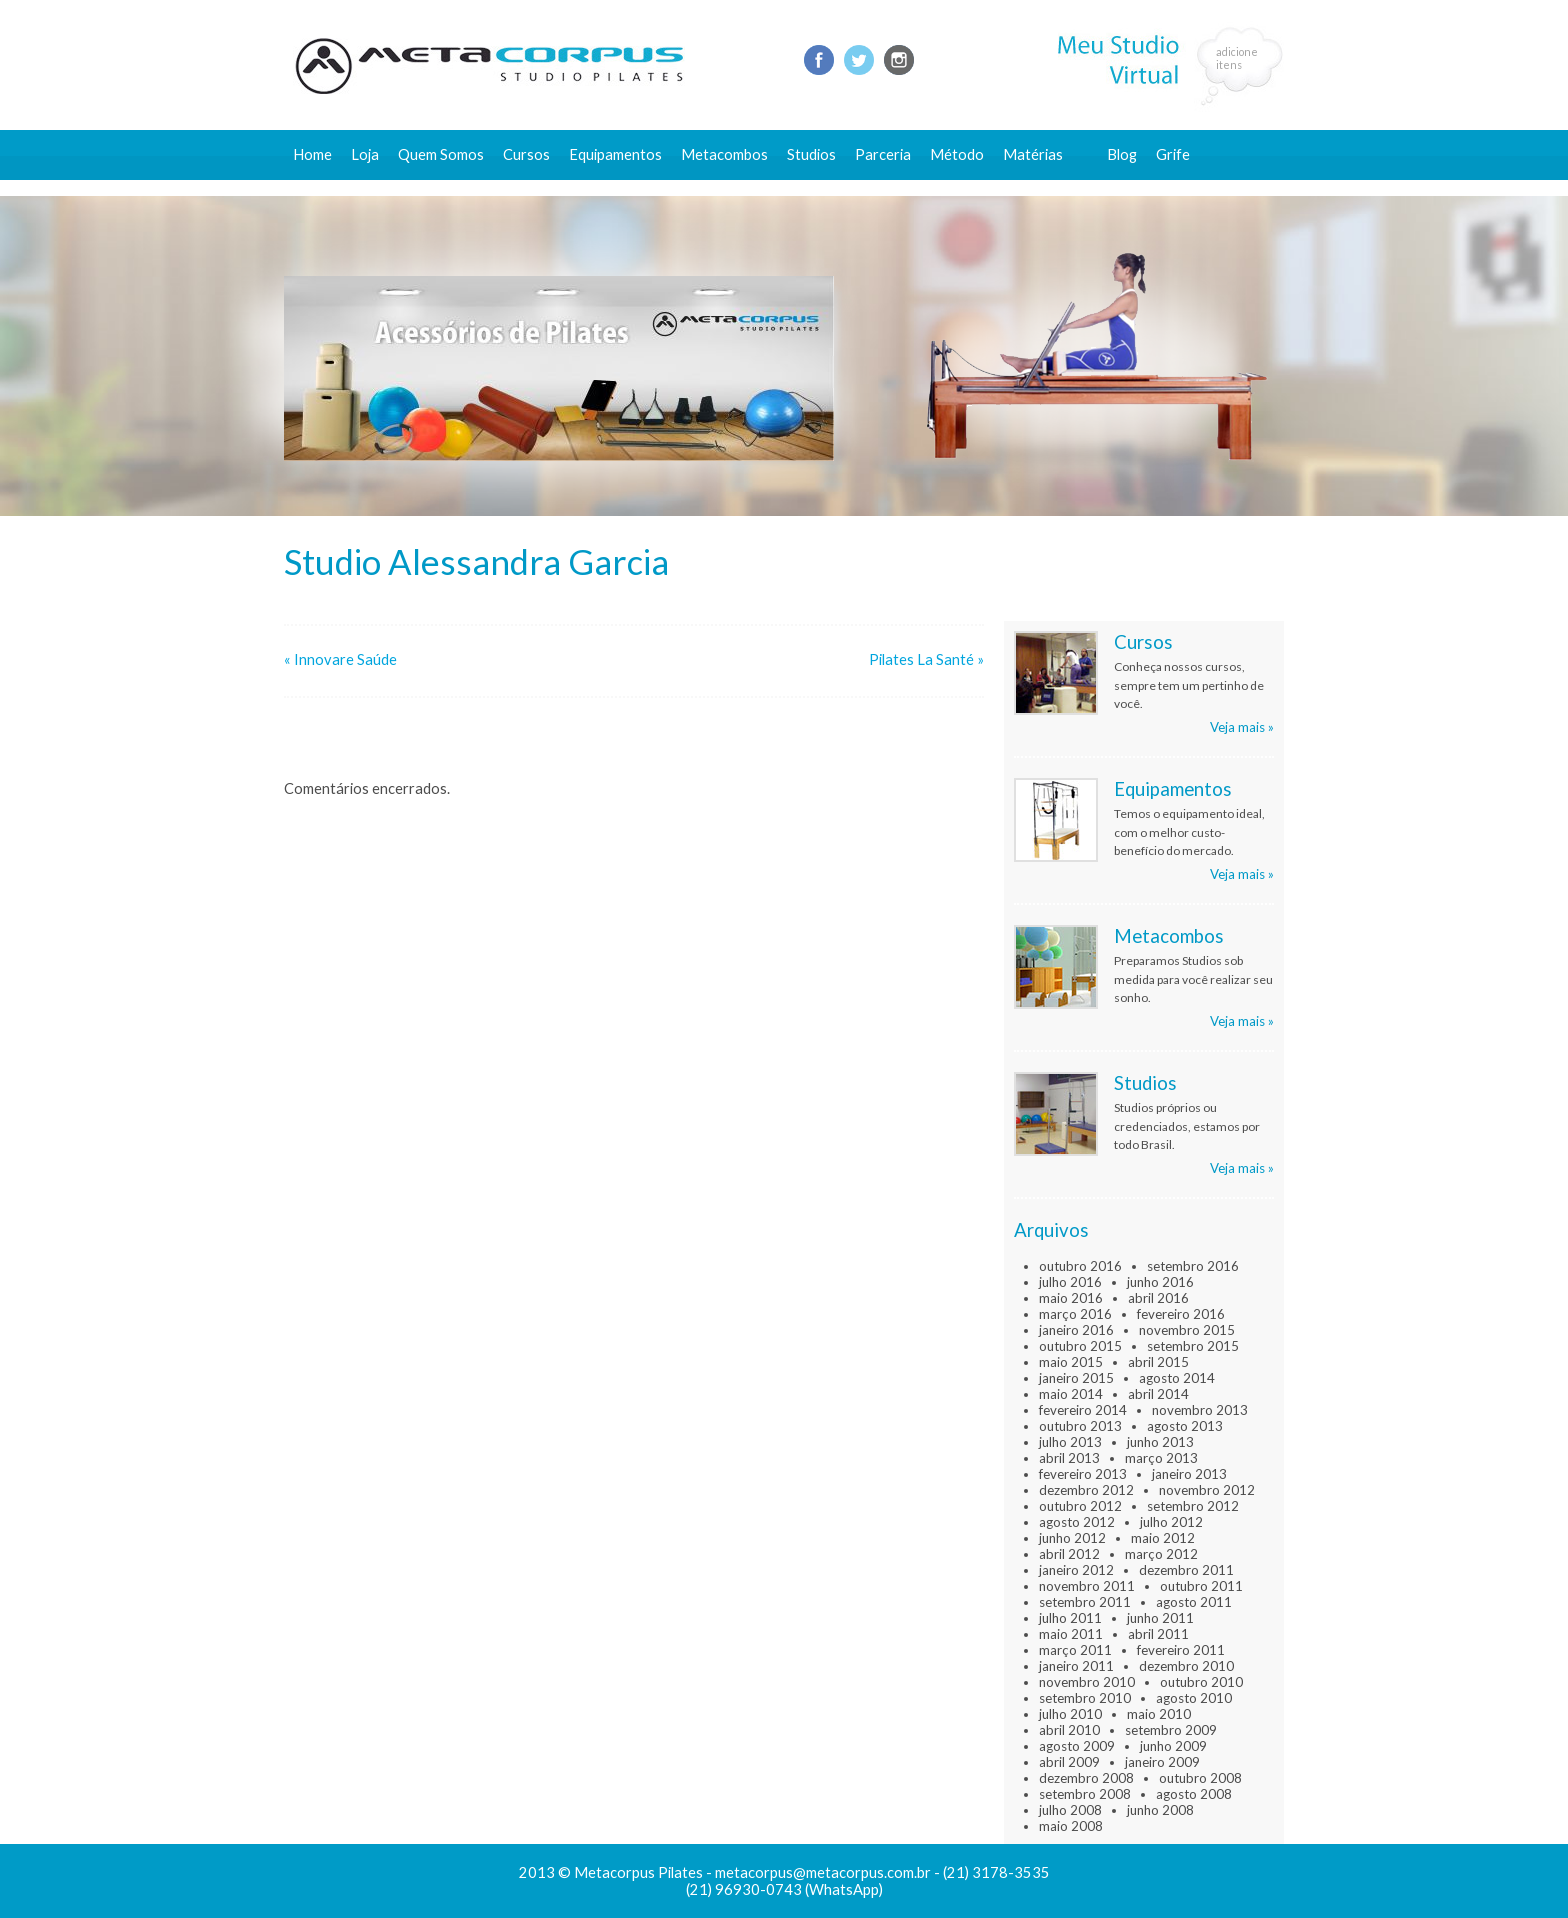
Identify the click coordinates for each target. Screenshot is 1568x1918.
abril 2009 (1069, 1762)
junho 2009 (1173, 1746)
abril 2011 (1158, 1634)
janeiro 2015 (1076, 1378)
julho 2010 (1070, 1714)
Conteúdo (1045, 187)
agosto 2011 (1194, 1602)
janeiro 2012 (1076, 1570)
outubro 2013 (1080, 1426)
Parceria (883, 154)
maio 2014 (1071, 1394)
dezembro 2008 (1086, 1778)
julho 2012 (1171, 1522)
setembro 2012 (1193, 1506)
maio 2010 (1159, 1714)
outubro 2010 (1201, 1682)
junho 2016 (1160, 1282)
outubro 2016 (1080, 1266)
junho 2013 (1160, 1442)
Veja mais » (1242, 727)
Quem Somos (441, 154)
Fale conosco (1150, 187)
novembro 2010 (1087, 1682)
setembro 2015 (1193, 1346)
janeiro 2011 (1076, 1666)
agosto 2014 (1177, 1378)
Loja (365, 154)
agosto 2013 (1185, 1426)
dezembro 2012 (1086, 1490)
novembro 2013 (1200, 1410)
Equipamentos (615, 154)
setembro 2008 (1085, 1794)
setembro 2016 (1193, 1266)
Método (957, 154)
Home (312, 154)
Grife (1173, 154)
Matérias (1033, 154)
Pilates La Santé (921, 659)
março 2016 (1075, 1314)
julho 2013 (1070, 1442)
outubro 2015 (1080, 1346)
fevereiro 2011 (1181, 1650)
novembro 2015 (1187, 1330)
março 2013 (1161, 1458)
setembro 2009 (1171, 1730)
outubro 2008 (1200, 1778)
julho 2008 (1070, 1810)
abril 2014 (1158, 1394)
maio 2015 (1071, 1362)
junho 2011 (1160, 1618)
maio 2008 (1071, 1826)
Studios (811, 154)
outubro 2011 (1201, 1586)
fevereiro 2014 (1083, 1410)
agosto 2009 (1077, 1746)
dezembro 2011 (1186, 1570)
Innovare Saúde (345, 659)
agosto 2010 (1194, 1698)
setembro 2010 (1085, 1698)
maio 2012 (1163, 1538)
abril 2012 (1069, 1554)
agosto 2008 (1194, 1794)
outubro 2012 (1080, 1506)
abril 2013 (1069, 1458)
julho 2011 (1070, 1618)
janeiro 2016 (1076, 1330)
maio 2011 (1071, 1634)
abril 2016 (1158, 1298)
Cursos (526, 154)
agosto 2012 (1077, 1522)
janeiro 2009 (1162, 1762)
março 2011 (1075, 1650)
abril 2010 (1069, 1730)
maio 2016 (1071, 1298)
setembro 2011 (1085, 1602)
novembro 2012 (1207, 1490)
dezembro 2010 (1186, 1666)
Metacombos (724, 154)
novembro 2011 (1087, 1586)
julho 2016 (1070, 1282)
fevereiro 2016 (1181, 1314)
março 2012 (1161, 1554)
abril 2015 (1158, 1362)
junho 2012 (1072, 1538)
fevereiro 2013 (1083, 1474)
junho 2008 (1160, 1810)
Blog (1122, 154)
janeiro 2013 (1189, 1474)
